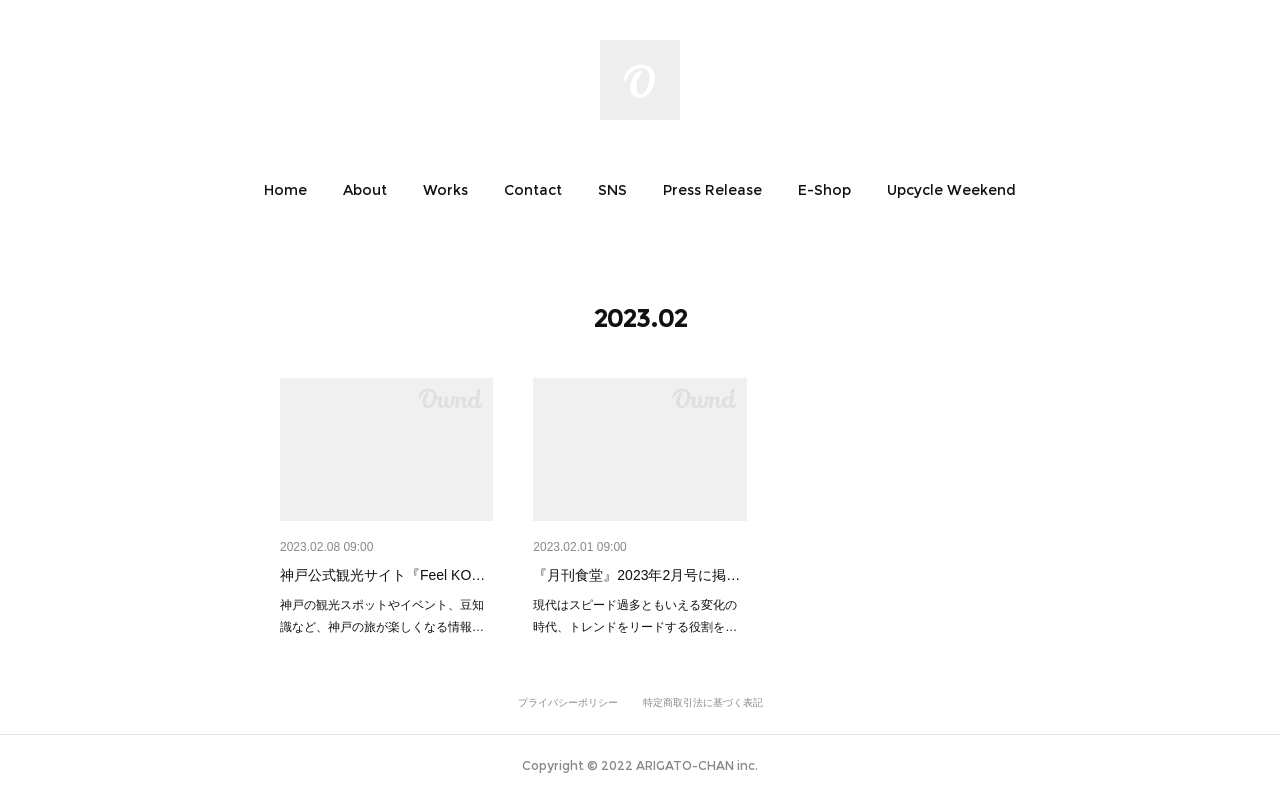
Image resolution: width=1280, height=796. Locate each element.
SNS (612, 190)
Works (445, 190)
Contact (533, 190)
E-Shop (824, 190)
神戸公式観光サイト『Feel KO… (382, 575)
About (365, 190)
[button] (285, 190)
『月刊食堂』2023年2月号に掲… (636, 575)
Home (285, 190)
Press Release (712, 190)
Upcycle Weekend (951, 190)
